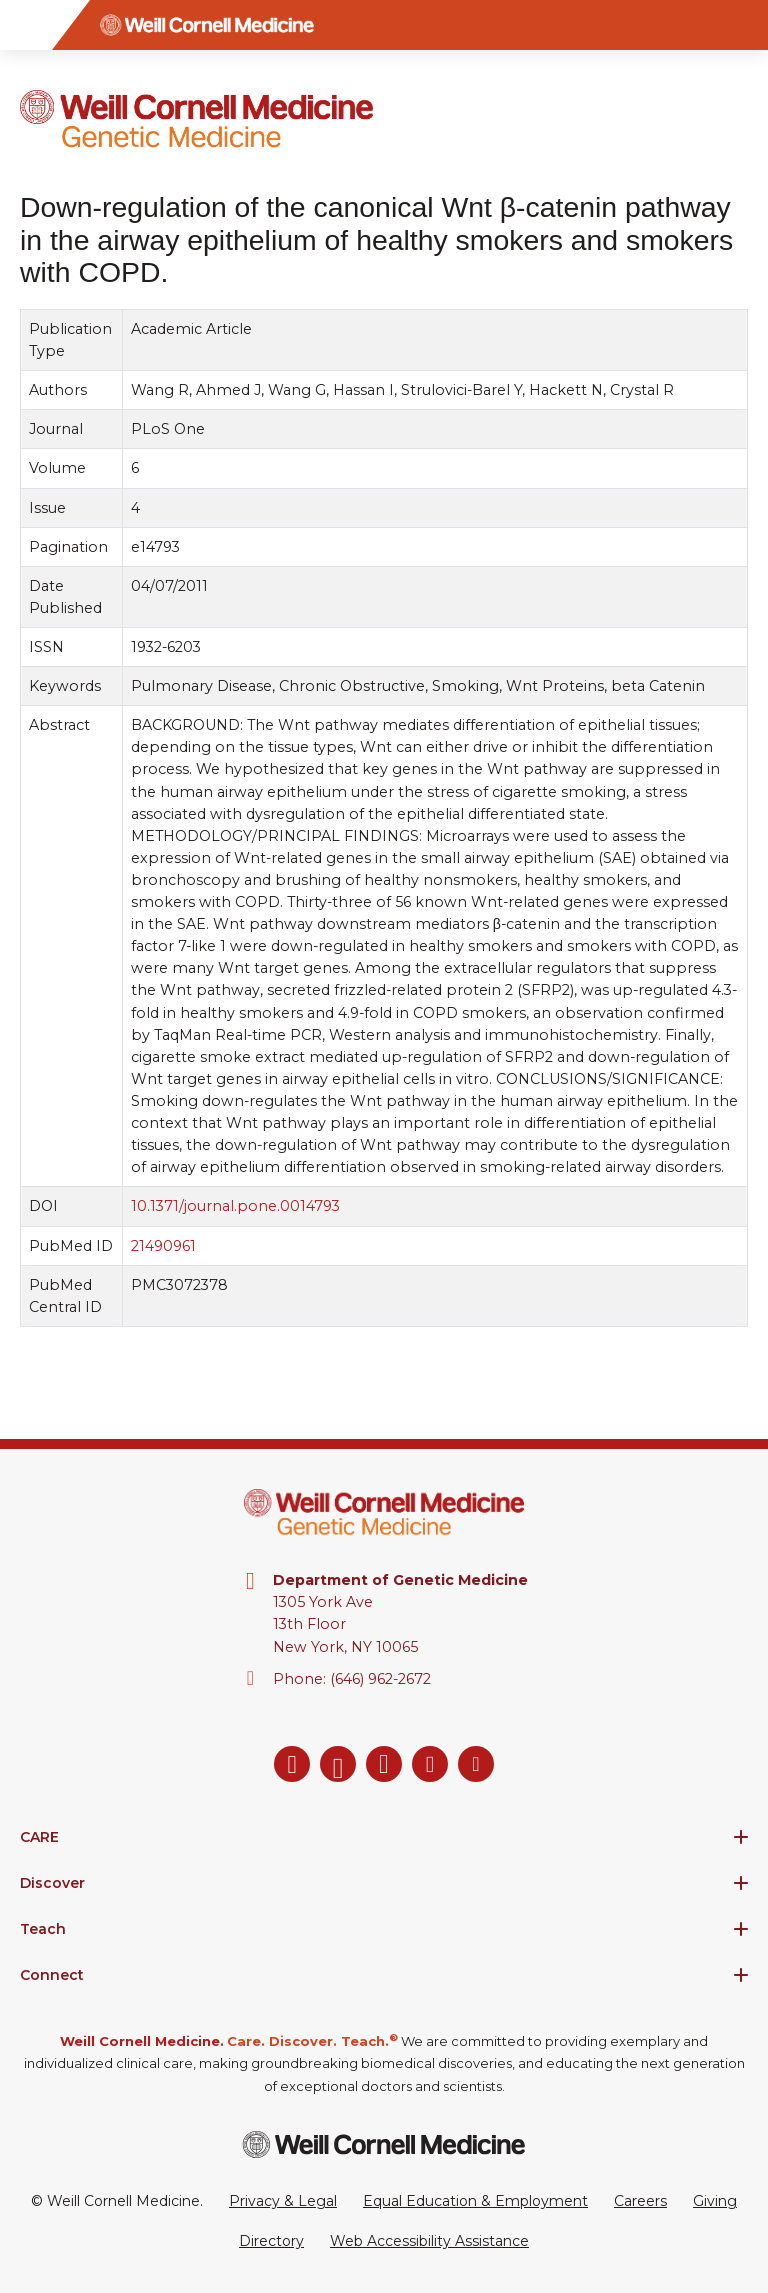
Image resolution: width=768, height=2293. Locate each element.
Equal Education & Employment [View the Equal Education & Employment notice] (475, 2201)
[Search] (743, 25)
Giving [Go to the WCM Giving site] (715, 2201)
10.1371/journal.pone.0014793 (235, 1207)
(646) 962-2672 (380, 1679)
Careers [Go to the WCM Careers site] (640, 2201)
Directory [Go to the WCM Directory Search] (271, 2241)
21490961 (163, 1246)
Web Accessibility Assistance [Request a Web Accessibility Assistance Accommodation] (429, 2241)
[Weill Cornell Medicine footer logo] (384, 2144)
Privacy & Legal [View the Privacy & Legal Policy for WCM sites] (283, 2201)
